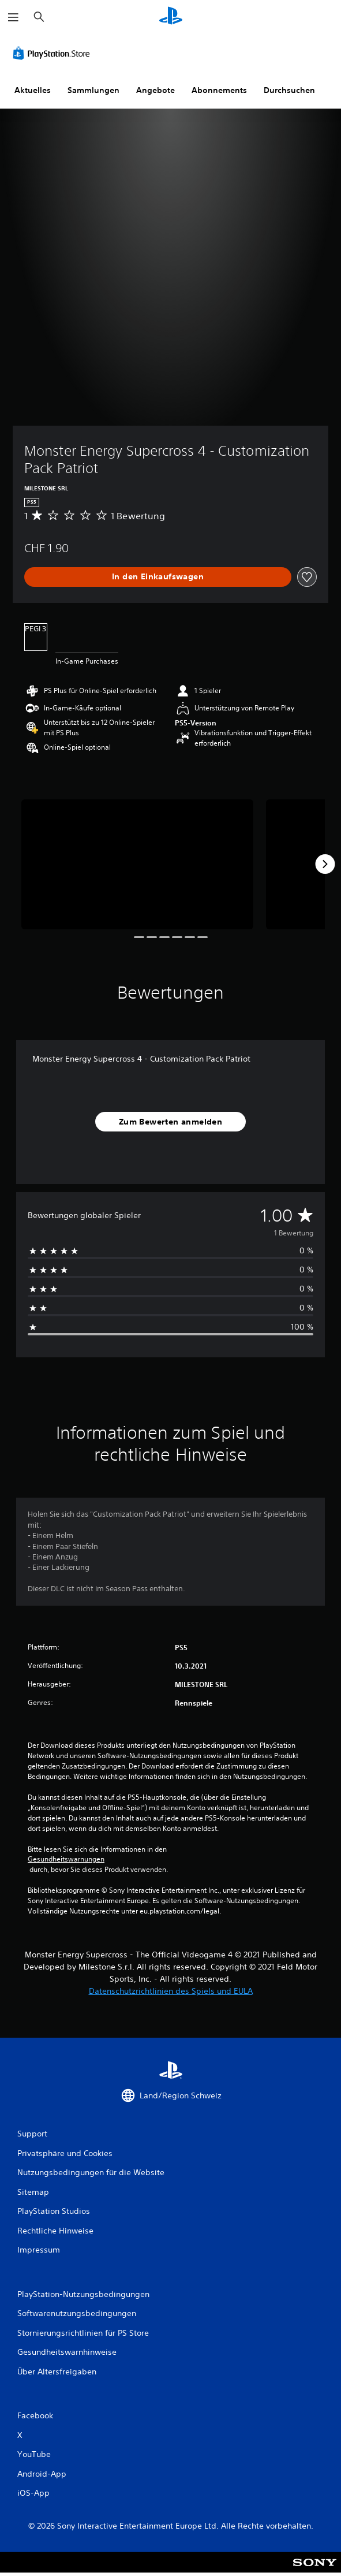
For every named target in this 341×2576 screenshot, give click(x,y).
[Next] (325, 864)
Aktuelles (32, 90)
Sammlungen (93, 90)
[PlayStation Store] (53, 53)
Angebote (155, 90)
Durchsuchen (289, 90)
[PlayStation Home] (170, 17)
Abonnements (219, 90)
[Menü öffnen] (13, 17)
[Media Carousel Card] (137, 864)
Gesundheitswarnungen (66, 1859)
